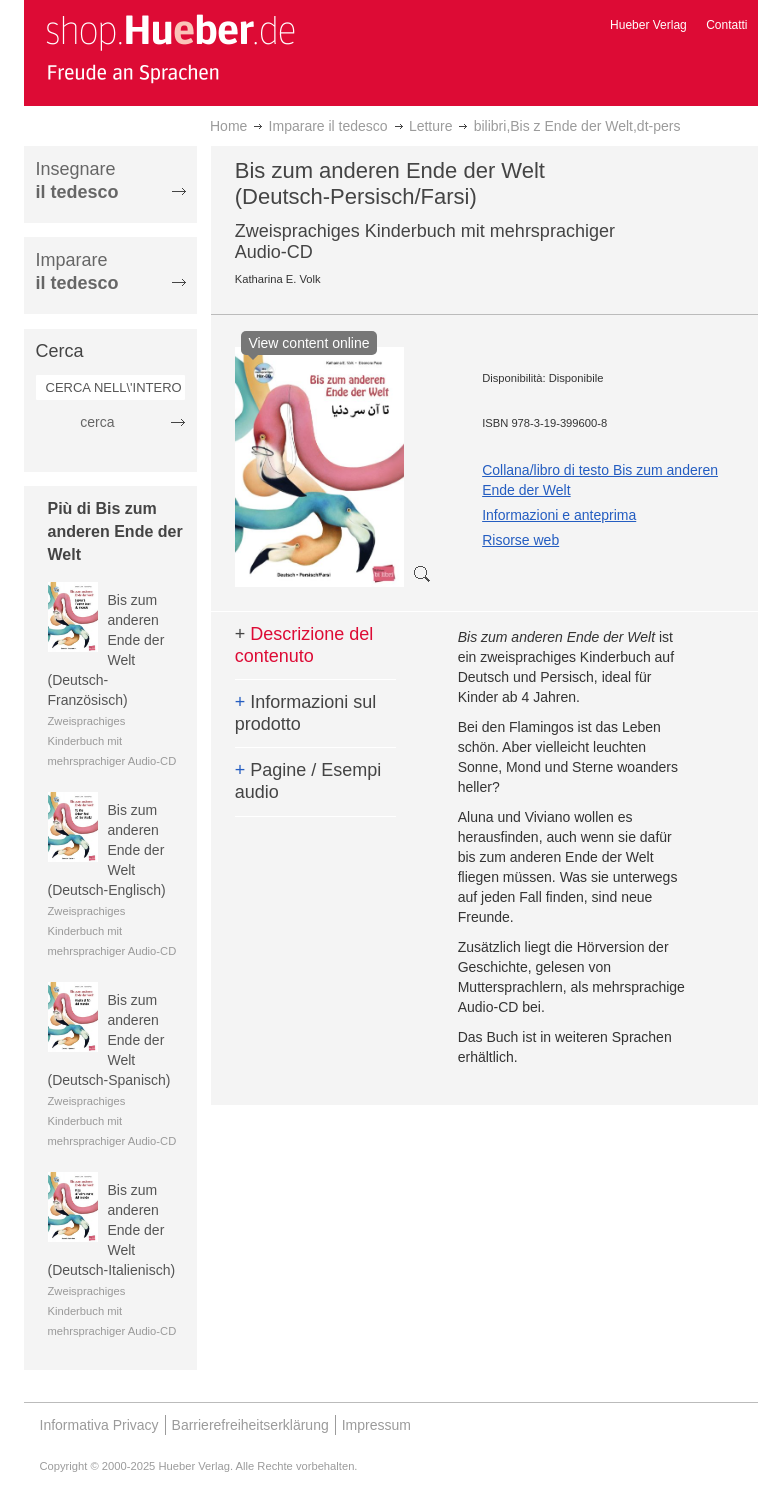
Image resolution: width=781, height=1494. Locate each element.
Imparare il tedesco (328, 126)
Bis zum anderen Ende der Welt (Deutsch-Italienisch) (112, 1230)
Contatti (726, 25)
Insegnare (77, 180)
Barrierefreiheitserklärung (250, 1425)
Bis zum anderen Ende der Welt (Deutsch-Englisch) (107, 850)
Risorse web (520, 540)
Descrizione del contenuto (304, 645)
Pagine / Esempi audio (308, 781)
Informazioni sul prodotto (306, 713)
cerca (97, 422)
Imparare (77, 271)
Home (228, 126)
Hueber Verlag (648, 25)
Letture (431, 126)
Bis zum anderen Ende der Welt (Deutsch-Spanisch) (109, 1040)
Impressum (376, 1425)
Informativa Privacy (99, 1425)
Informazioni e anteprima (559, 515)
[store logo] (170, 48)
